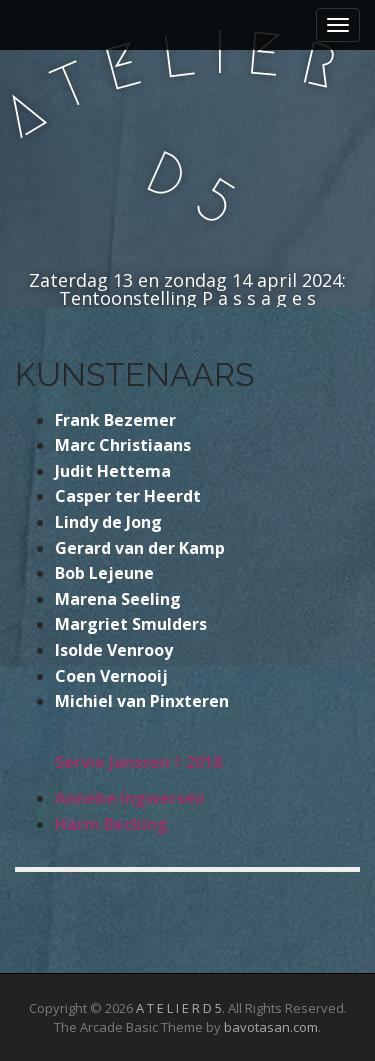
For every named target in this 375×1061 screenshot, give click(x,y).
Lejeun (114, 573)
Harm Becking (111, 824)
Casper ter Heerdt (128, 496)
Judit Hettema (113, 471)
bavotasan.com (271, 1027)
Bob (70, 573)
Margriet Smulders (131, 624)
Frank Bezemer (115, 420)
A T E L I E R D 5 (179, 1008)
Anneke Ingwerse (125, 798)
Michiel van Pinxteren (142, 701)
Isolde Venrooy (114, 650)
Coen (77, 676)
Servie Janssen (112, 762)
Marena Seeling (118, 599)
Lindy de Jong (108, 522)
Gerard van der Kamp (140, 548)
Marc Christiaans (123, 445)
